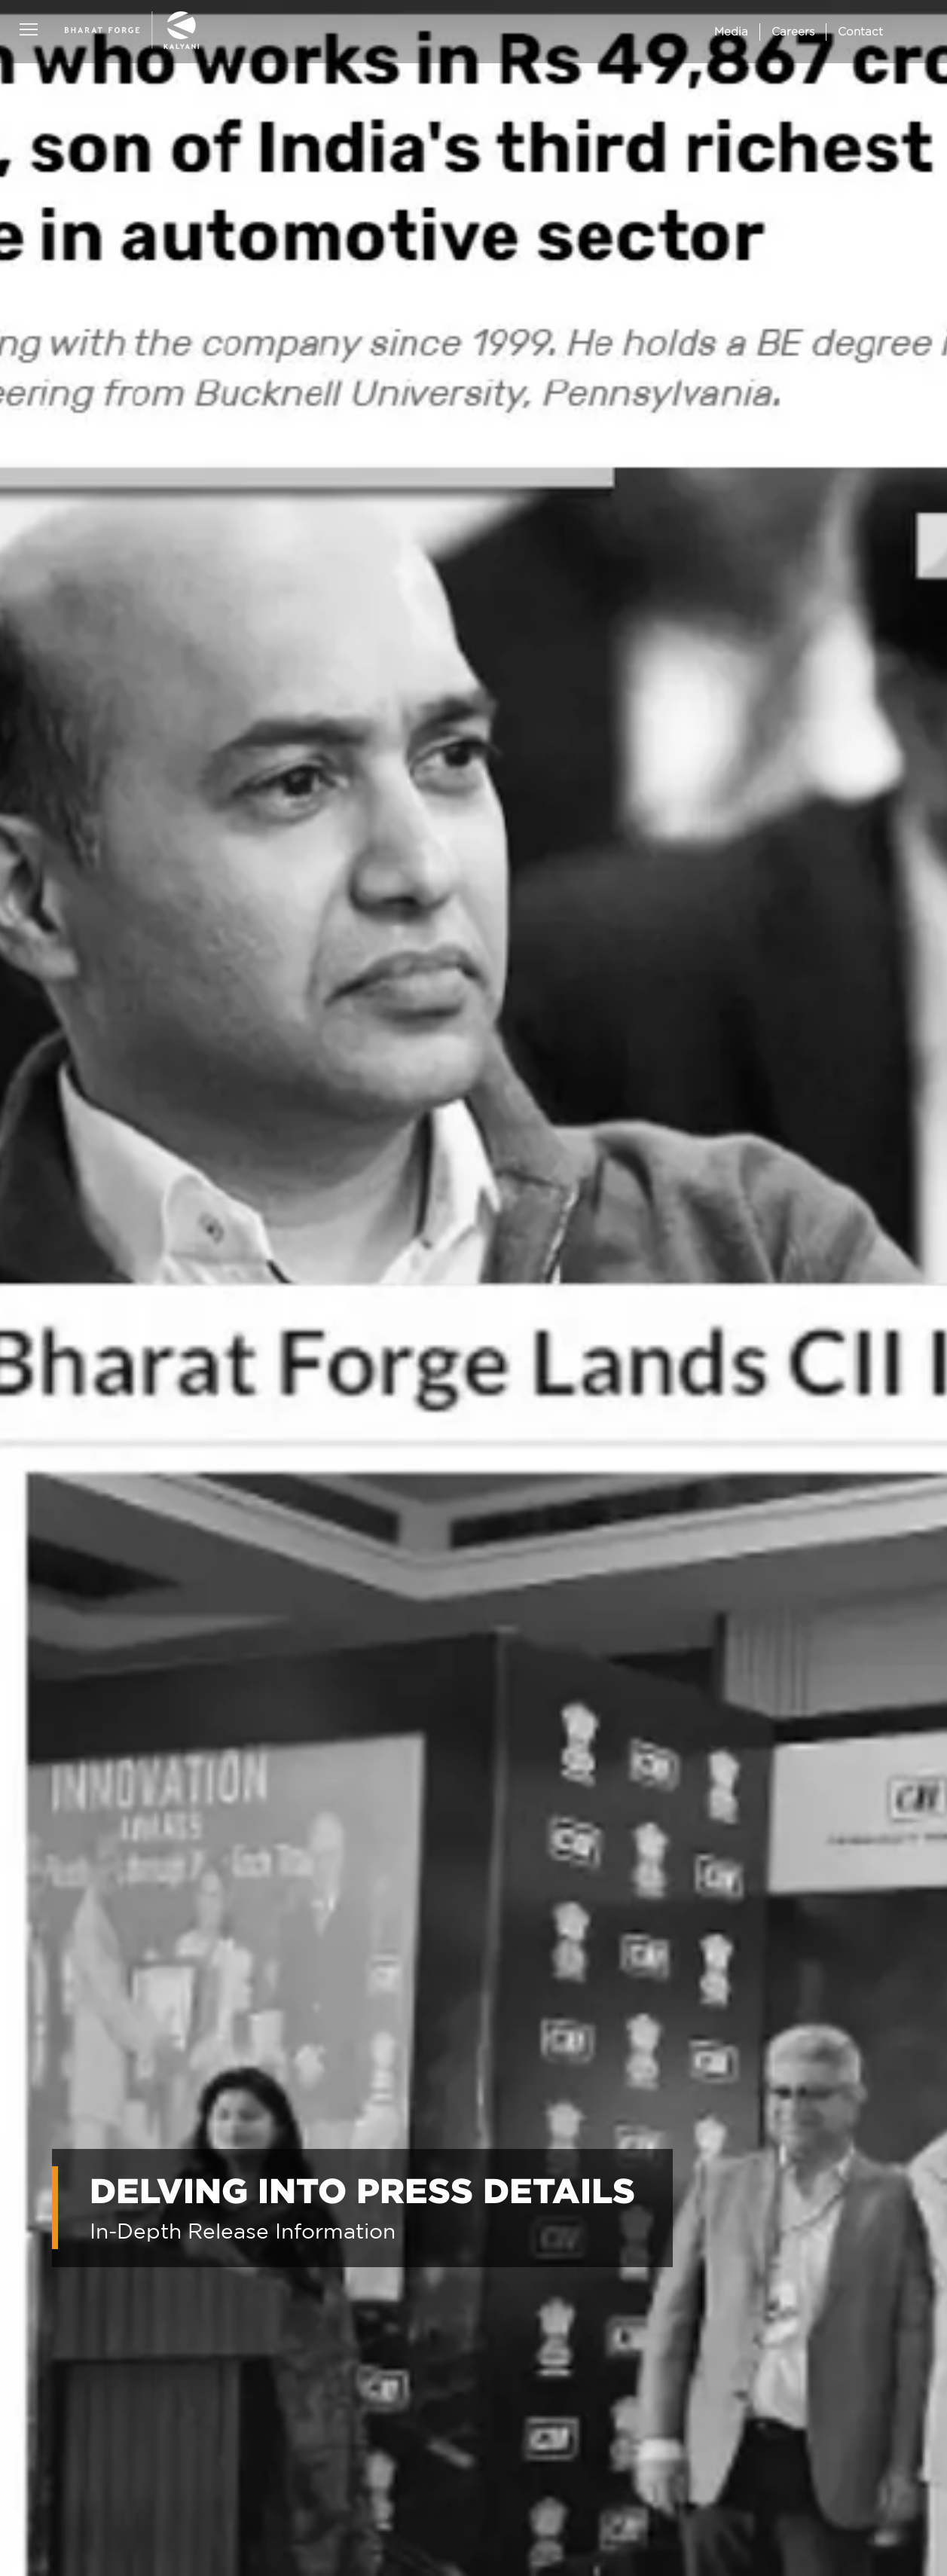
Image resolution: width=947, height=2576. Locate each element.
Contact (860, 31)
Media (731, 31)
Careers (792, 31)
